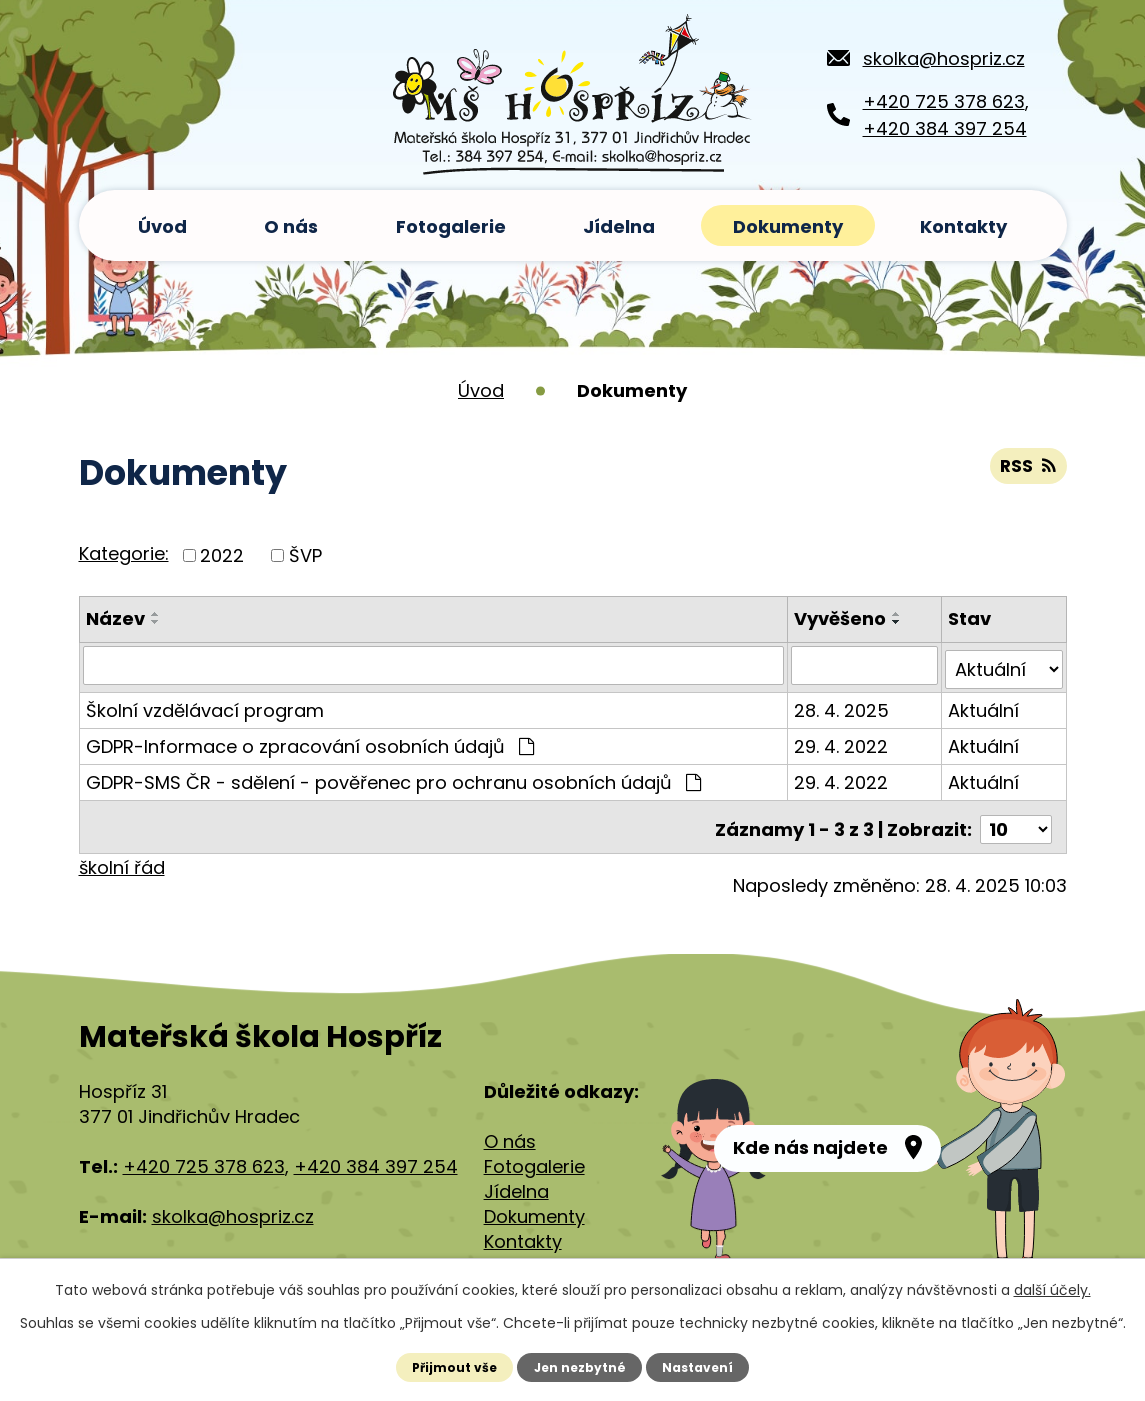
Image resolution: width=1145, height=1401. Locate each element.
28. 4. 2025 (843, 705)
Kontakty (963, 226)
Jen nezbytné (579, 1366)
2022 (222, 555)
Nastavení (699, 1366)
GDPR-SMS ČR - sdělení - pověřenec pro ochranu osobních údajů (393, 777)
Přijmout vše (452, 1366)
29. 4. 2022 (843, 741)
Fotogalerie (451, 226)
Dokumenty (788, 226)
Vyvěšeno (842, 618)
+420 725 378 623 (944, 101)
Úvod (162, 226)
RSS (1027, 469)
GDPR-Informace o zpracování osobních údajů (310, 741)
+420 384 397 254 (945, 128)
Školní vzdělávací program (205, 705)
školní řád (122, 857)
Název (115, 618)
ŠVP (305, 555)
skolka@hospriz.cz (944, 58)
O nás (291, 226)
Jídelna (619, 226)
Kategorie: (124, 553)
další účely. (1052, 1290)
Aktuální (984, 705)
